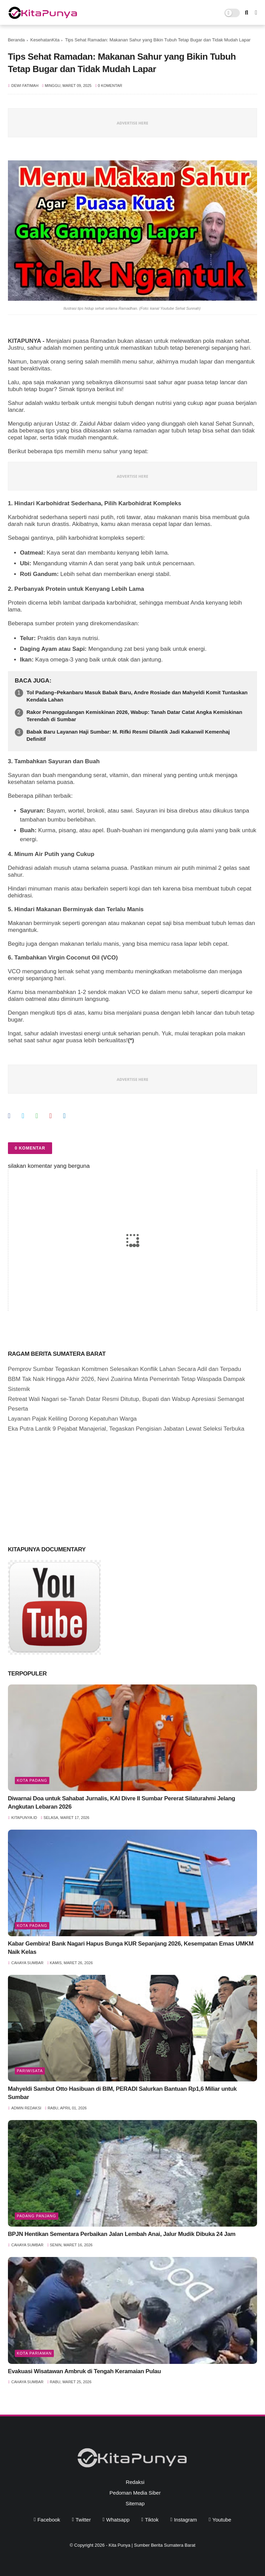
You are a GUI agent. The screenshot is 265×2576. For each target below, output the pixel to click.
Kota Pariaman (34, 2353)
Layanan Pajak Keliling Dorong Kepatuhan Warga (72, 1418)
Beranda (16, 39)
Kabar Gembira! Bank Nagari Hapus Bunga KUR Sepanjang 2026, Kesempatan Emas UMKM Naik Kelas (131, 1947)
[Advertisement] (59, 1487)
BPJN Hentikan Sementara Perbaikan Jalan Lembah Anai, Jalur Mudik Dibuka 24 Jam (122, 2234)
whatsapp (118, 2520)
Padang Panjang (36, 2216)
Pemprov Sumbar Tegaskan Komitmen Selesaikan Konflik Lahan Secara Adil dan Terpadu (124, 1369)
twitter (83, 2520)
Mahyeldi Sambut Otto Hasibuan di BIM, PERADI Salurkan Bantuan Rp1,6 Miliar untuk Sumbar (122, 2093)
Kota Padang (32, 1780)
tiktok (151, 2520)
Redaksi (135, 2482)
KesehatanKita (45, 39)
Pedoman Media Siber (134, 2493)
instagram (185, 2520)
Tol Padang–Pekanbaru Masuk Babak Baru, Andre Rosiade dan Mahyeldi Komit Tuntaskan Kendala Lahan (137, 696)
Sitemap (135, 2503)
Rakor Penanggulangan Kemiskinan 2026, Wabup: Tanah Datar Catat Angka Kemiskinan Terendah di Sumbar (134, 715)
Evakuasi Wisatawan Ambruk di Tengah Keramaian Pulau (84, 2371)
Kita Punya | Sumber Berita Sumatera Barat (152, 2545)
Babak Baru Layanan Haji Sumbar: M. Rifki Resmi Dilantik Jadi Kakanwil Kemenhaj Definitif (128, 735)
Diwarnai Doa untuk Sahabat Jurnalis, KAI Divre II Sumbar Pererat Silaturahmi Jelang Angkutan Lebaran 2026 (121, 1802)
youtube (222, 2520)
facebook (48, 2520)
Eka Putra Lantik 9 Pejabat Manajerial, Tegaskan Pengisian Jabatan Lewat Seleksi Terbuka (126, 1428)
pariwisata (30, 2071)
